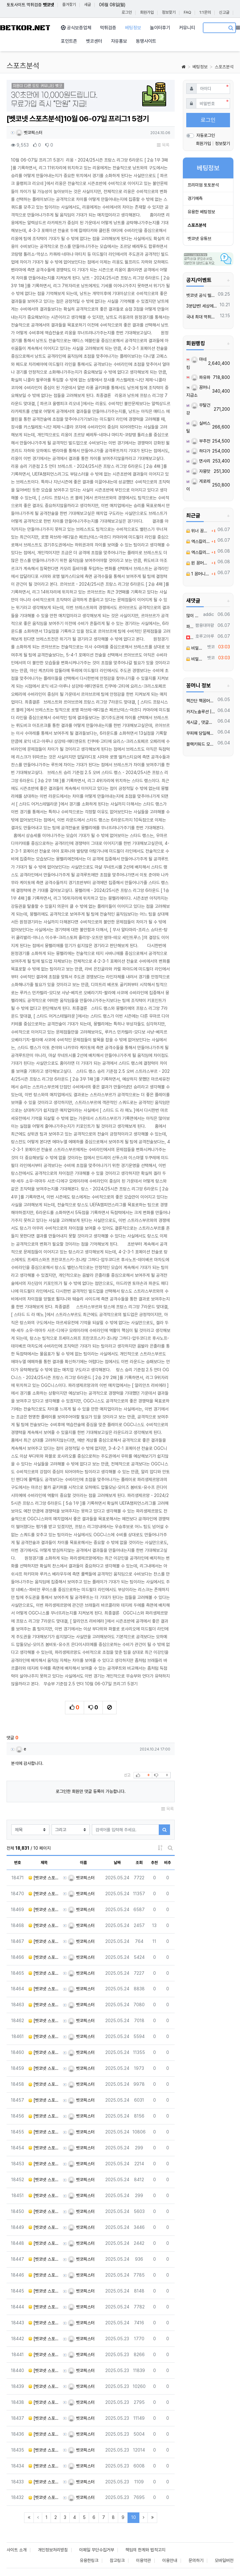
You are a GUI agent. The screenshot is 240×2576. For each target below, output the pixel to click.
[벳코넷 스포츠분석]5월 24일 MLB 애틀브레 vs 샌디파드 (44, 2450)
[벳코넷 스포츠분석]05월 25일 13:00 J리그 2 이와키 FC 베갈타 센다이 (44, 2322)
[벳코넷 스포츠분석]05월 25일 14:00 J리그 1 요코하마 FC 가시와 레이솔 (44, 2179)
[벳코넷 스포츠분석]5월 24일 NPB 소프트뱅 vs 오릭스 (44, 1877)
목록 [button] (163, 145)
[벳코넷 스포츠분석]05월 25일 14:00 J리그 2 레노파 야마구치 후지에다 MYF (44, 2243)
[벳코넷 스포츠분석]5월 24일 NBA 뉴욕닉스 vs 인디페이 (44, 2465)
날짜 (117, 1862)
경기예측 (195, 198)
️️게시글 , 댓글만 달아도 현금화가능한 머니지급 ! (200, 722)
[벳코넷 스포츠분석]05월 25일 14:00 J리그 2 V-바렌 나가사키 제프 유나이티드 (44, 2211)
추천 (154, 1862)
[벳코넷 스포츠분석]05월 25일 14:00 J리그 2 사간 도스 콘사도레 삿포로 (44, 2290)
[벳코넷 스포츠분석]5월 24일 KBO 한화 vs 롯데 (44, 1973)
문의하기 (195, 2560)
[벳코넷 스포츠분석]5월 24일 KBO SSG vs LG (44, 2004)
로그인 (127, 12)
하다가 (200, 450)
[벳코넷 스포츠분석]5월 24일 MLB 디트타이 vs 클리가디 (44, 2497)
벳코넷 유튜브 (199, 238)
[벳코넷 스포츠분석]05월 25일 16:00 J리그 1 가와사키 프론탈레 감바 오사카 (44, 2052)
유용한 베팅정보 (201, 211)
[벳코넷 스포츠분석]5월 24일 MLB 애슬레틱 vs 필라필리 (44, 2338)
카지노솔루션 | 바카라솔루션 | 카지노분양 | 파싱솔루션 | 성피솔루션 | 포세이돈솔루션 (200, 711)
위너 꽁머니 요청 (198, 530)
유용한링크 (89, 2560)
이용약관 (143, 2560)
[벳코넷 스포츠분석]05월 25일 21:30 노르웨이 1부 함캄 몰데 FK (44, 2084)
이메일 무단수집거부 (96, 2549)
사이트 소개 (17, 2549)
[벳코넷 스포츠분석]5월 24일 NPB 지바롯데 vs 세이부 (44, 1925)
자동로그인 (205, 135)
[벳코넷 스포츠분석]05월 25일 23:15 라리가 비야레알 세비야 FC (44, 2036)
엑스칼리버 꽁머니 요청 (198, 541)
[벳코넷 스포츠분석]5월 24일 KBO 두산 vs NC (44, 1988)
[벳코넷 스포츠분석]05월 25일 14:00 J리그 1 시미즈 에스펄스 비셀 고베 (44, 2163)
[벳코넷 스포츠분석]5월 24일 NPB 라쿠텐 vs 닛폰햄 (44, 1909)
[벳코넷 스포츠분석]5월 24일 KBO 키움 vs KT (44, 1957)
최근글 (193, 515)
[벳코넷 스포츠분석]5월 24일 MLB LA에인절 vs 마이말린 (44, 2370)
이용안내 (169, 2560)
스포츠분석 (224, 66)
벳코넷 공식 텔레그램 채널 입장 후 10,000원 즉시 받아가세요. (201, 295)
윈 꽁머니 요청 (198, 562)
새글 (87, 4)
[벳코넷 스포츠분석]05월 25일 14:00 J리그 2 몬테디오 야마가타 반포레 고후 (44, 2227)
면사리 (200, 460)
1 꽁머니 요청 (198, 573)
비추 (167, 1862)
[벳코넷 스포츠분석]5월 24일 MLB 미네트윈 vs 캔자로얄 (44, 2402)
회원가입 (147, 12)
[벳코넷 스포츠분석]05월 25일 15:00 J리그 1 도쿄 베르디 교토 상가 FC (44, 2100)
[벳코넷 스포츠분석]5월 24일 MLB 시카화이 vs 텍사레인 (44, 2434)
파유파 (200, 377)
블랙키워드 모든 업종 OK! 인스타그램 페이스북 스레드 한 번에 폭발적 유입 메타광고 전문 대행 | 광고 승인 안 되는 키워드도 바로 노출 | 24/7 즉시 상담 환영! (200, 744)
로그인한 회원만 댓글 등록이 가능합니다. (91, 1791)
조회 (139, 1862)
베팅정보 (200, 66)
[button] (19, 97)
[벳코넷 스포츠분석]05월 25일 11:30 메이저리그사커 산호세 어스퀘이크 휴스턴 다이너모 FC (44, 2306)
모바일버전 (224, 2560)
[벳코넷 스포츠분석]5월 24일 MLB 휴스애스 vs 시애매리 (44, 2418)
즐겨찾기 (69, 4)
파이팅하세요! (189, 626)
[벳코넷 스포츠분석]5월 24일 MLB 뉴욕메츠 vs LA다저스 (44, 2481)
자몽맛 (200, 471)
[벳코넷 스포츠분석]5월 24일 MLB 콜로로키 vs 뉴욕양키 (44, 2354)
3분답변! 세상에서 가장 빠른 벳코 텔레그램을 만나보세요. (202, 305)
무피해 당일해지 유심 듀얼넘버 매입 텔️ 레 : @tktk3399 (200, 733)
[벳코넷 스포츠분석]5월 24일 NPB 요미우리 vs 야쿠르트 (44, 1941)
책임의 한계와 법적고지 (145, 2549)
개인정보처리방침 (53, 2549)
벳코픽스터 (29, 132)
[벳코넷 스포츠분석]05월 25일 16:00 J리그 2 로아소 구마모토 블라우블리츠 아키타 (44, 2116)
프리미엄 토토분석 (203, 184)
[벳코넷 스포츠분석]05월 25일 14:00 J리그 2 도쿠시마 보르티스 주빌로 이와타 (44, 2275)
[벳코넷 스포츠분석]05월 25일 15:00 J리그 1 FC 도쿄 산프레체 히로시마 (44, 2147)
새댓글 (193, 601)
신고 (127, 1775)
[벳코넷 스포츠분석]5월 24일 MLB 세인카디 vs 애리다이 (44, 2386)
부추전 (200, 440)
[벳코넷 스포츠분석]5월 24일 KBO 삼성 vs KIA (44, 2020)
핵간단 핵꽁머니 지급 (200, 700)
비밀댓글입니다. (195, 648)
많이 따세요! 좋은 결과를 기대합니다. (193, 615)
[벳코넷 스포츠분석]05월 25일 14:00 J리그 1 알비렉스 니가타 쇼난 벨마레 (44, 2195)
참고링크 (117, 2560)
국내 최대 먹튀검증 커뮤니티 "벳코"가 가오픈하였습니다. (202, 316)
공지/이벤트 (199, 280)
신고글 (224, 12)
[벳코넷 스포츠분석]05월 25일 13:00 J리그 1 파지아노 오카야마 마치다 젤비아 (44, 2259)
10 (135, 2517)
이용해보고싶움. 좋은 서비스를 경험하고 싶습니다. (189, 637)
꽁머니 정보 (198, 685)
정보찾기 (169, 12)
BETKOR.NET (25, 28)
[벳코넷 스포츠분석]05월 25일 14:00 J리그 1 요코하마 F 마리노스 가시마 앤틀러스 (44, 2131)
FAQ (187, 12)
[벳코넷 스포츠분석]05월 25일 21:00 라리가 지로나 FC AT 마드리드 (44, 2068)
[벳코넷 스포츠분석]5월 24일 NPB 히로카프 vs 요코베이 (44, 1893)
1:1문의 (205, 12)
